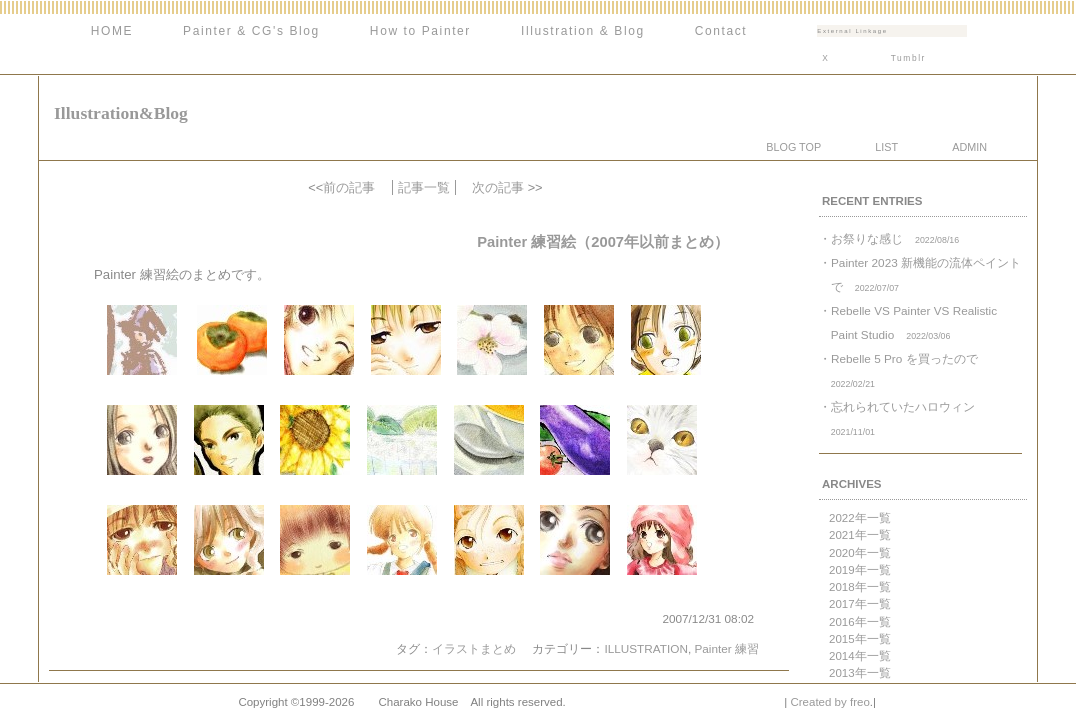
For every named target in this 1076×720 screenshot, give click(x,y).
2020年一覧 (860, 553)
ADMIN (969, 147)
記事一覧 (424, 187)
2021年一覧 (860, 535)
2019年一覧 (860, 570)
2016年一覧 (860, 622)
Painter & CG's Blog (251, 31)
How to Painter (420, 31)
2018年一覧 (860, 587)
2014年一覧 (860, 656)
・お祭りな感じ (889, 238)
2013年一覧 (860, 673)
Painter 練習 (726, 648)
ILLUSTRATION (645, 648)
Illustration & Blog (583, 31)
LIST (886, 147)
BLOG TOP (793, 147)
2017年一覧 (860, 604)
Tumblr (908, 58)
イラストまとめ (474, 648)
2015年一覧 (860, 639)
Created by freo (829, 702)
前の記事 (349, 187)
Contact (721, 31)
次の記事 (498, 187)
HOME (112, 31)
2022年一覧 (860, 518)
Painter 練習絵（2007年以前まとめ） (603, 242)
